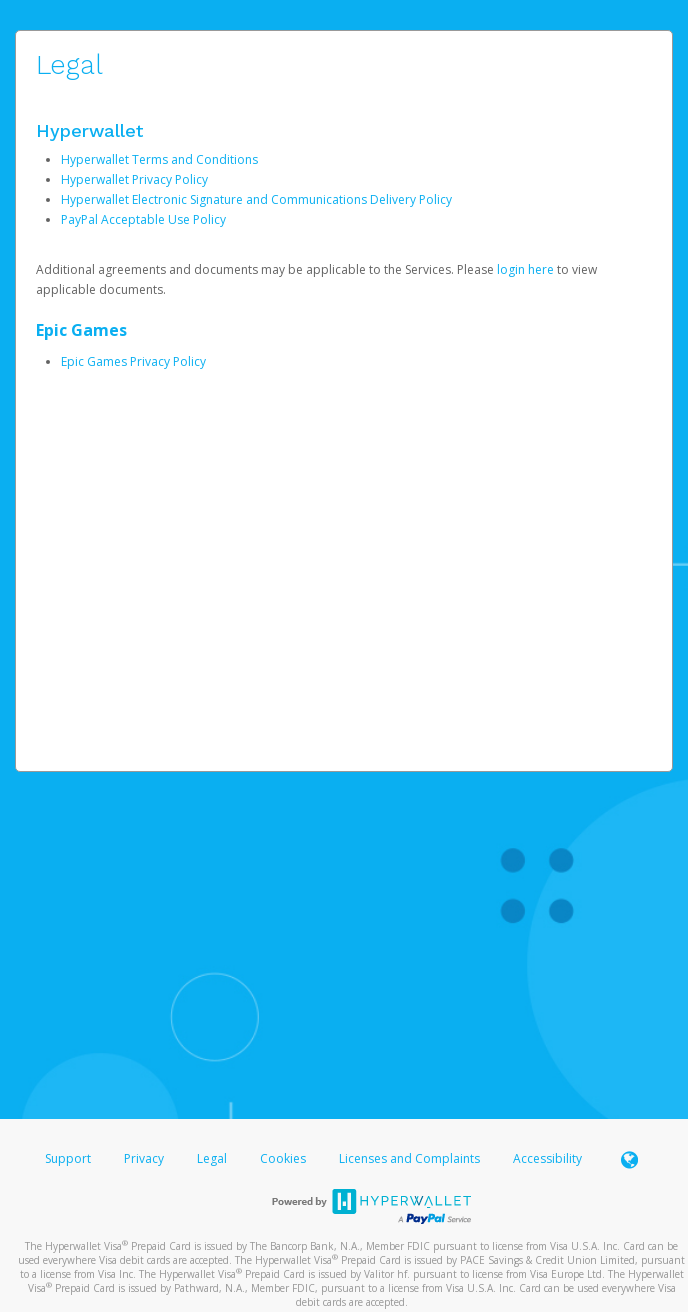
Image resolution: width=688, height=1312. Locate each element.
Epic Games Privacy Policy (133, 361)
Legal (212, 1158)
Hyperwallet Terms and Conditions (159, 159)
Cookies (283, 1158)
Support (68, 1158)
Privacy (144, 1158)
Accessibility (547, 1158)
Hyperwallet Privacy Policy (134, 179)
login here (525, 269)
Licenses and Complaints (411, 1158)
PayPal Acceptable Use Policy (143, 219)
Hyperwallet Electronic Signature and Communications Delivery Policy (256, 199)
